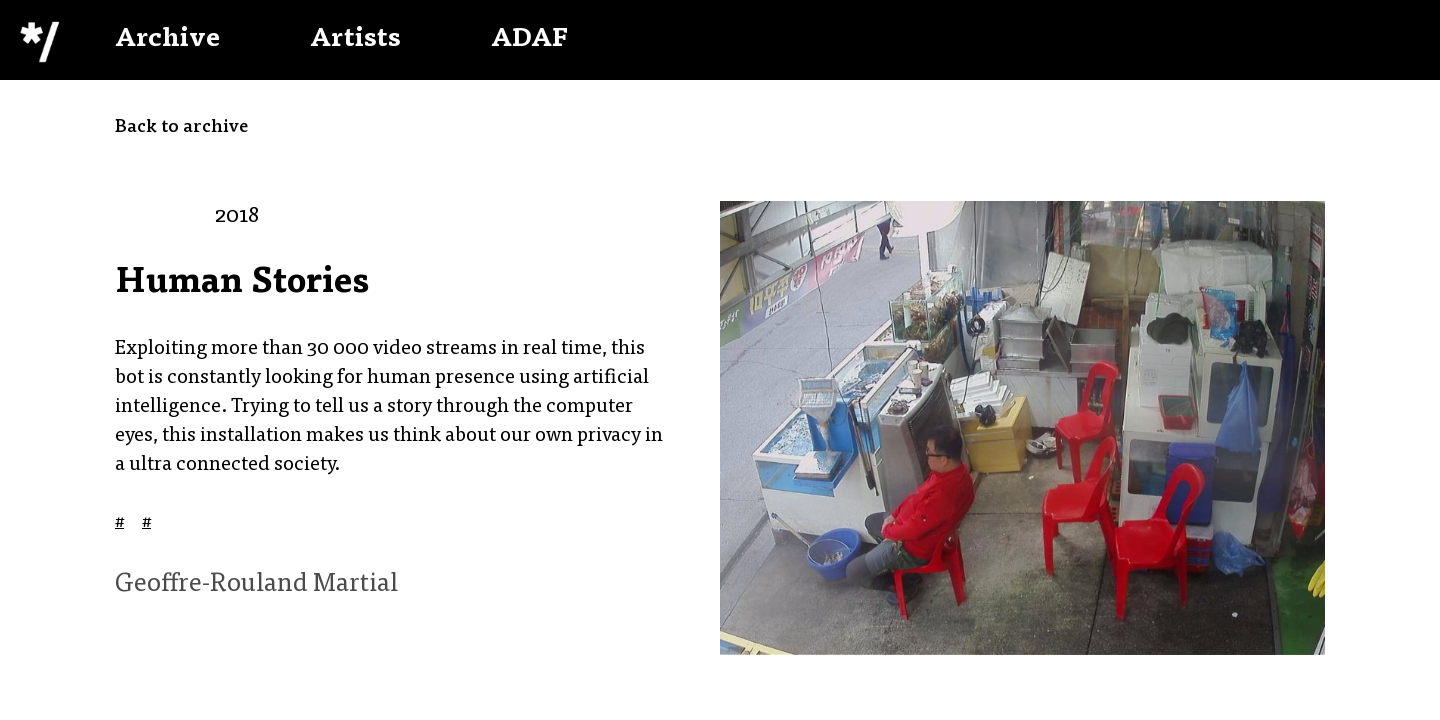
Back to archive (181, 128)
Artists (355, 40)
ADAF (529, 40)
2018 (237, 217)
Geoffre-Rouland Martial (256, 585)
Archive (167, 40)
